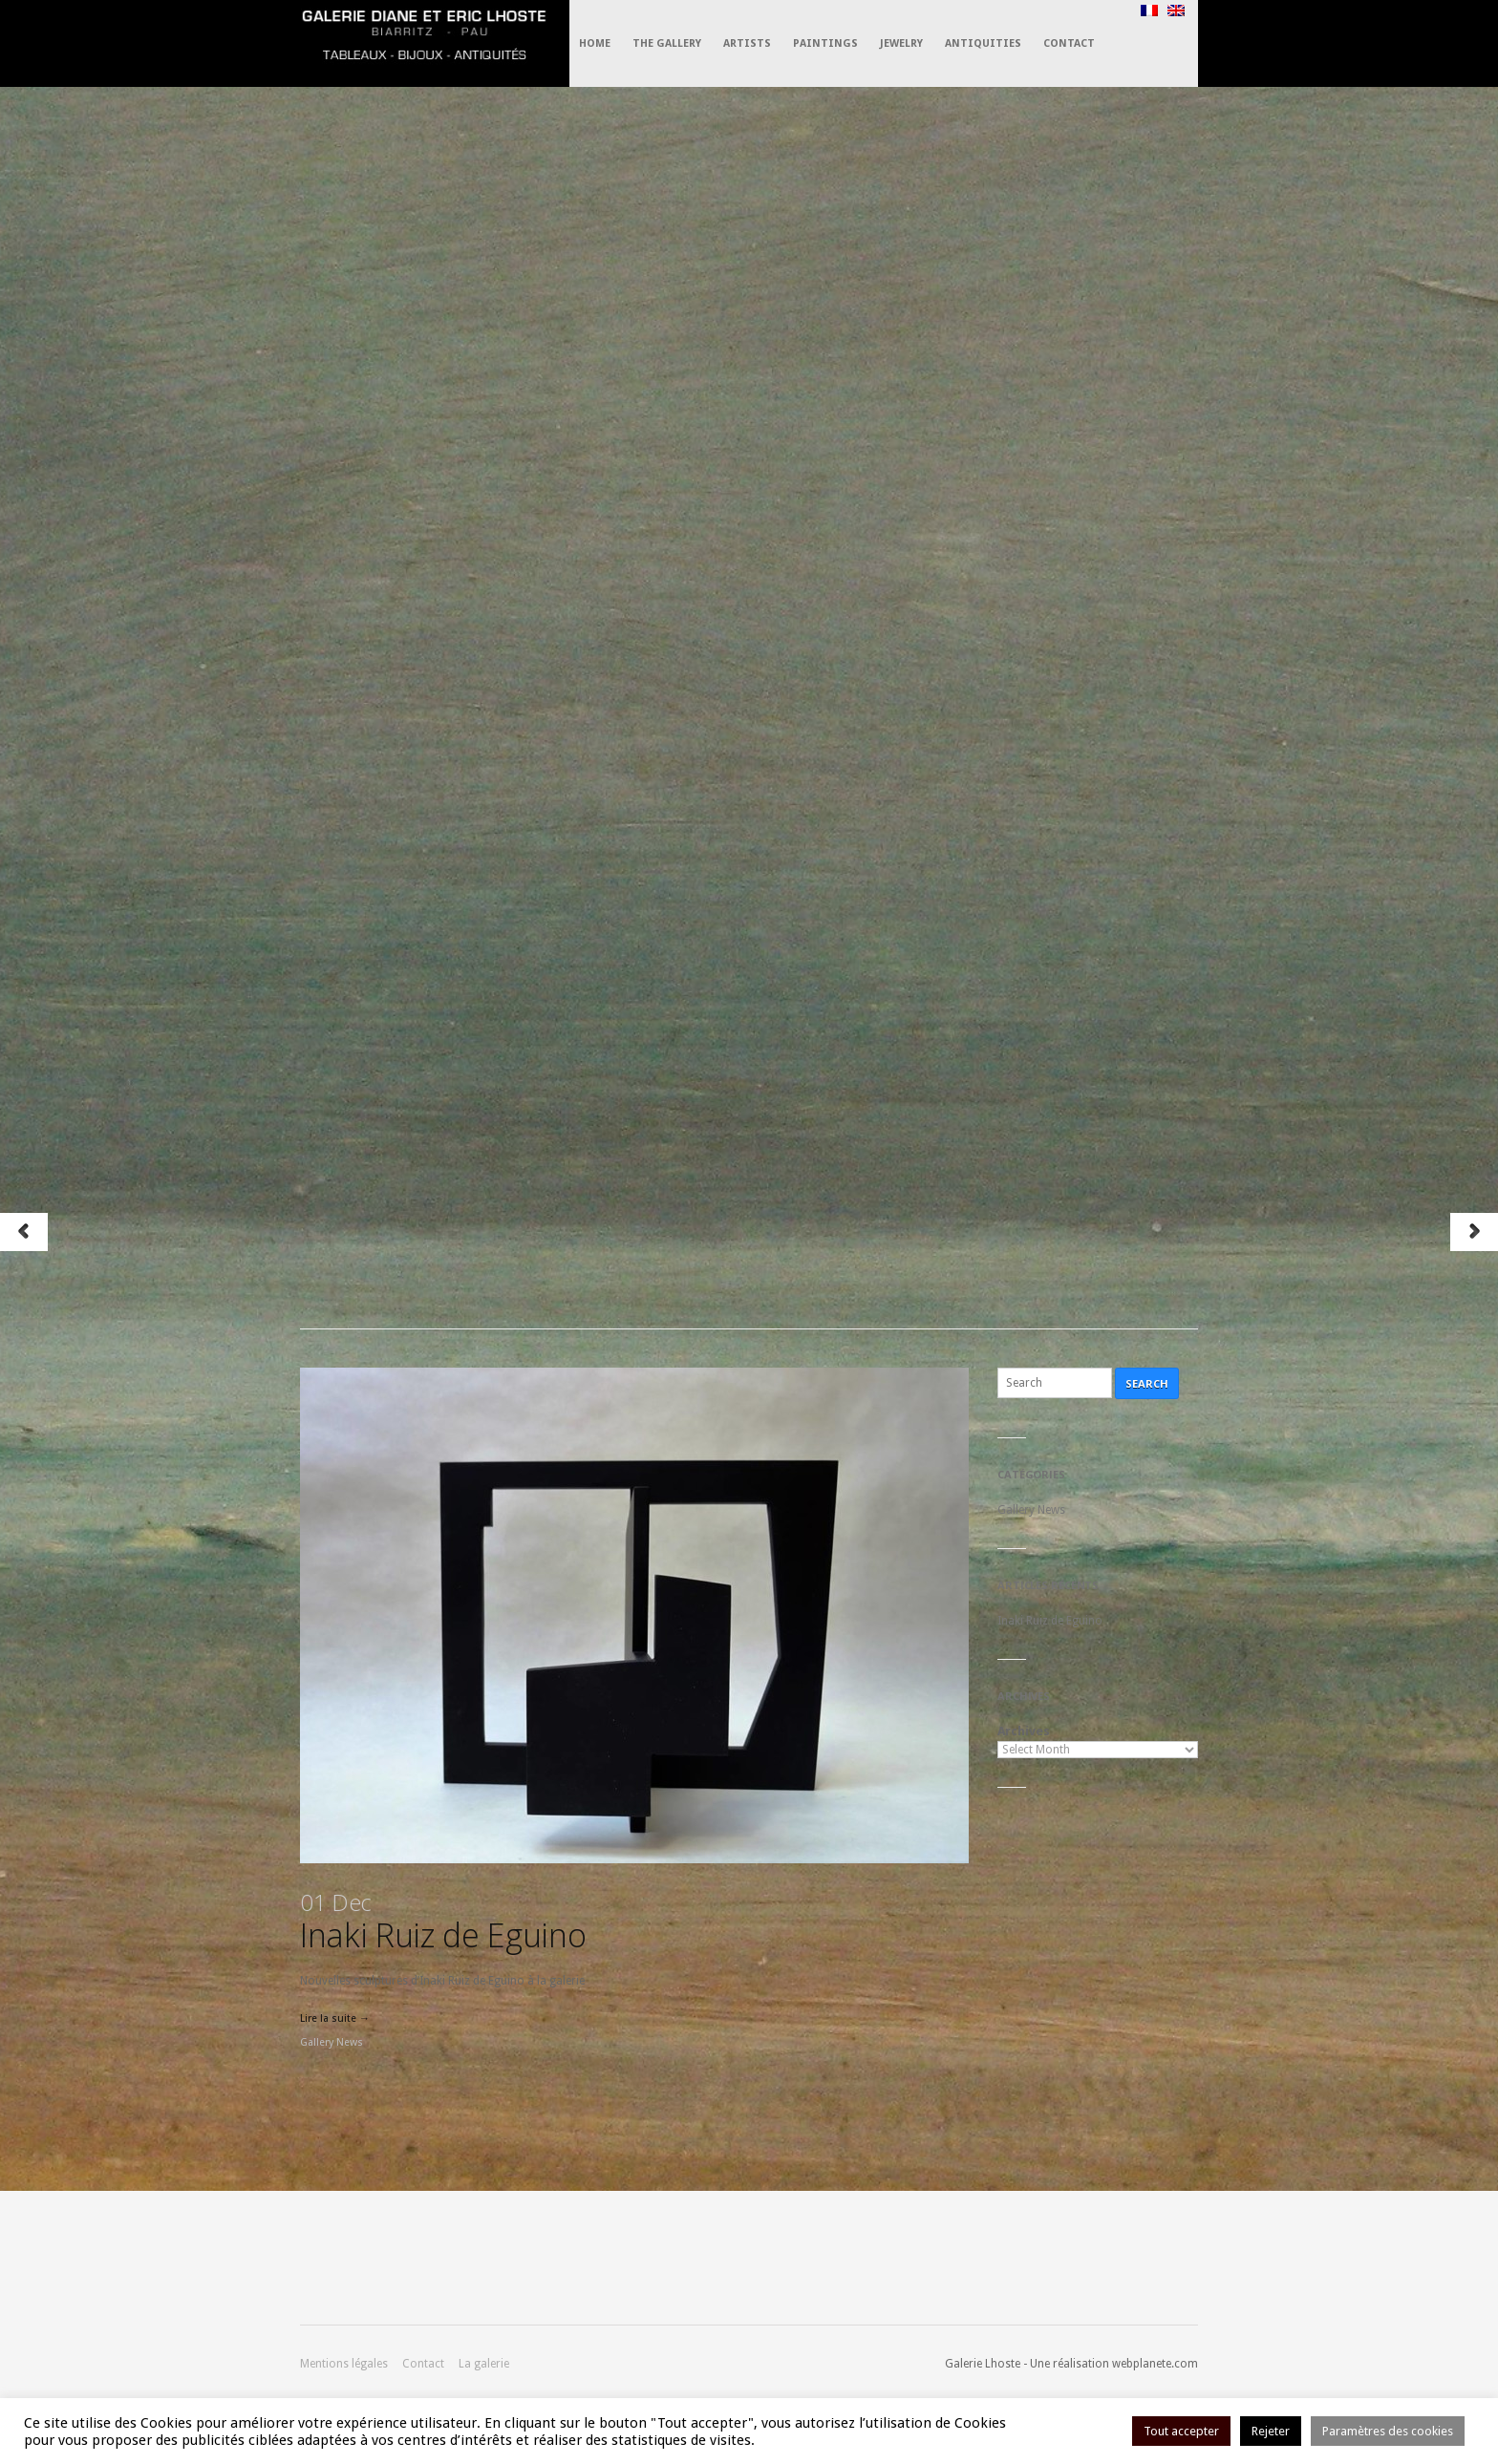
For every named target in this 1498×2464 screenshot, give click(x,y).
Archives (1023, 1731)
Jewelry (901, 43)
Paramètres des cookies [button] (1387, 2431)
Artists (747, 43)
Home (594, 43)
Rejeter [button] (1271, 2431)
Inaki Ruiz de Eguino (443, 1921)
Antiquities (983, 43)
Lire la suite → (335, 2018)
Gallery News (331, 2042)
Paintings (825, 43)
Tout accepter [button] (1181, 2431)
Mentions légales (344, 2363)
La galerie (484, 2363)
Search (1146, 1383)
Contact (1069, 43)
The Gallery (666, 43)
